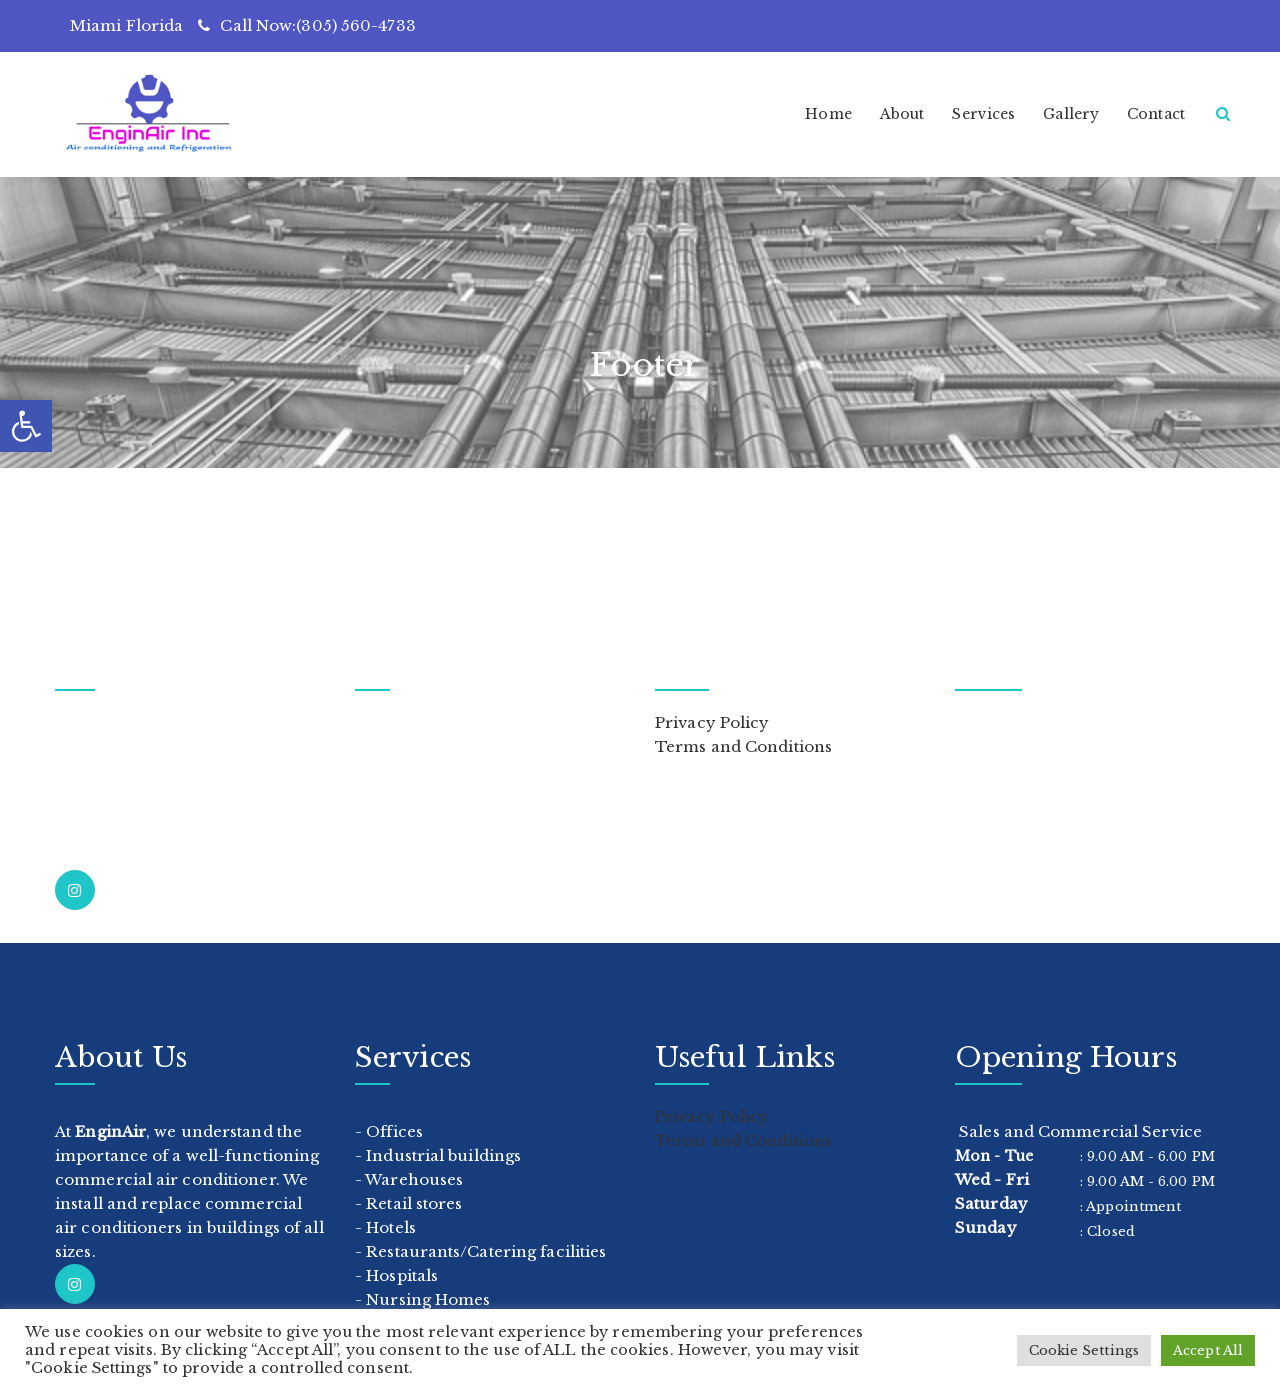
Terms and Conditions (743, 746)
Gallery (1071, 114)
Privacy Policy (712, 722)
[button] (26, 426)
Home (828, 114)
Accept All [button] (1208, 1350)
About (902, 114)
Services (983, 114)
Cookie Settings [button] (1084, 1350)
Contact (1156, 114)
